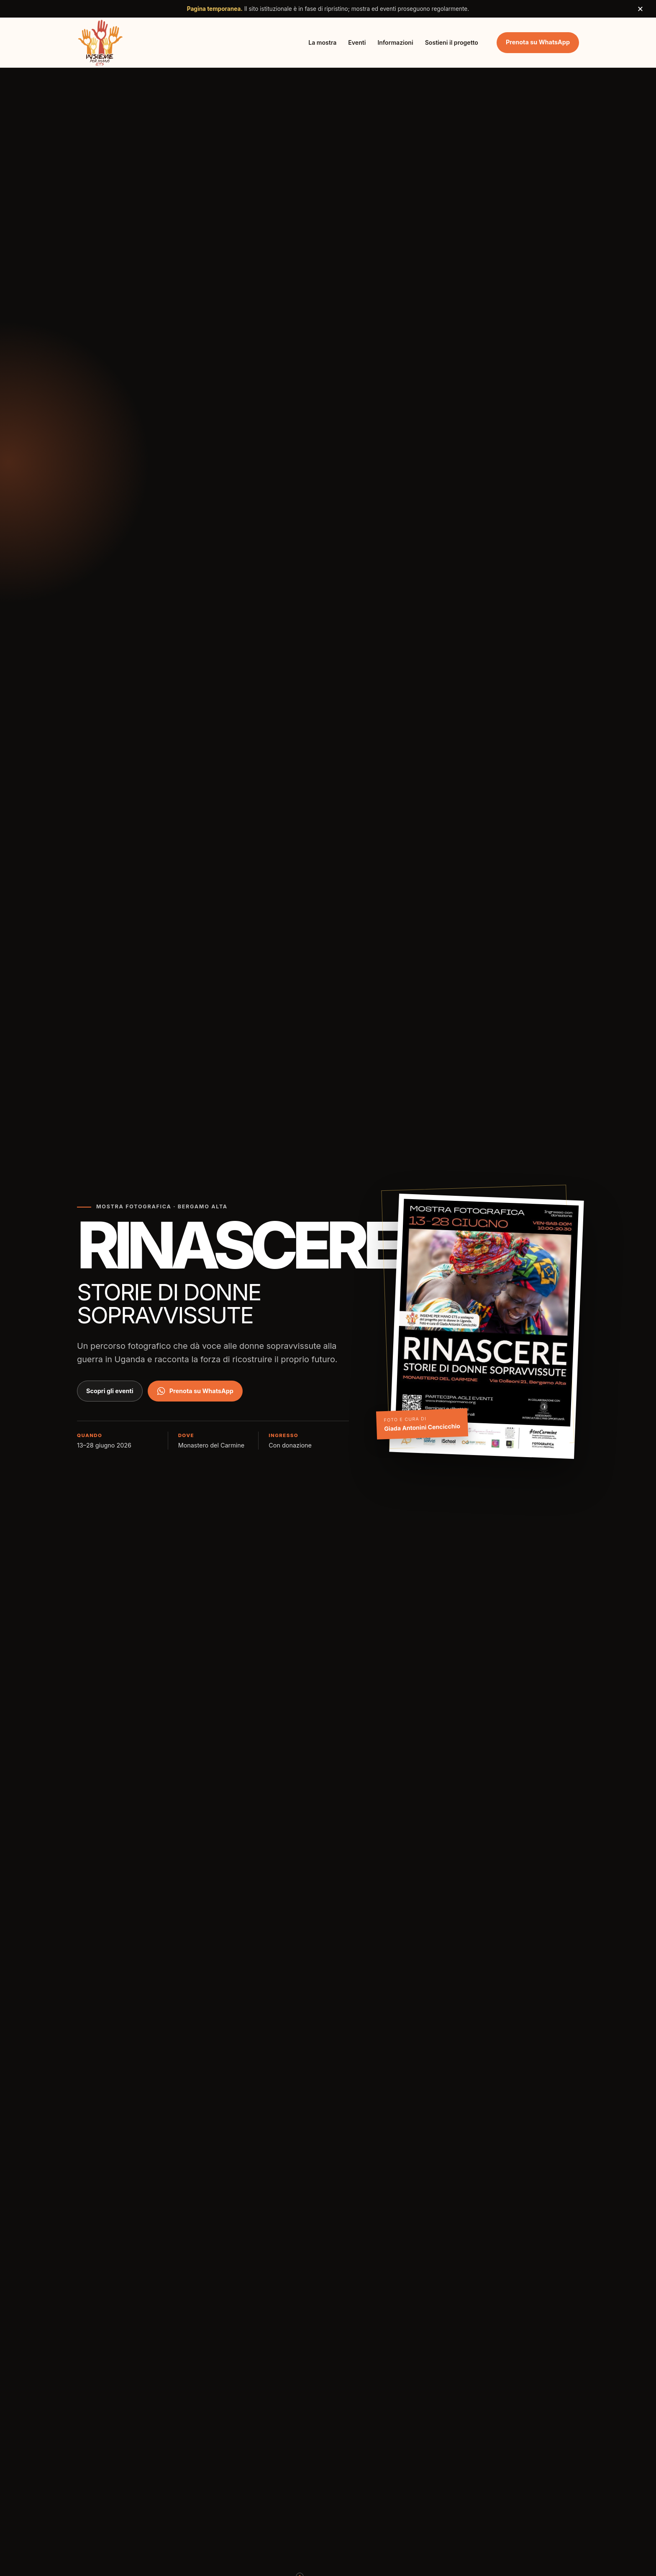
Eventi (357, 42)
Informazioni (395, 42)
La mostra (322, 42)
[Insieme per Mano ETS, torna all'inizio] (100, 42)
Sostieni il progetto (451, 42)
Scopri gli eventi (109, 1390)
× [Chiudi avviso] (640, 8)
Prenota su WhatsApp (538, 42)
